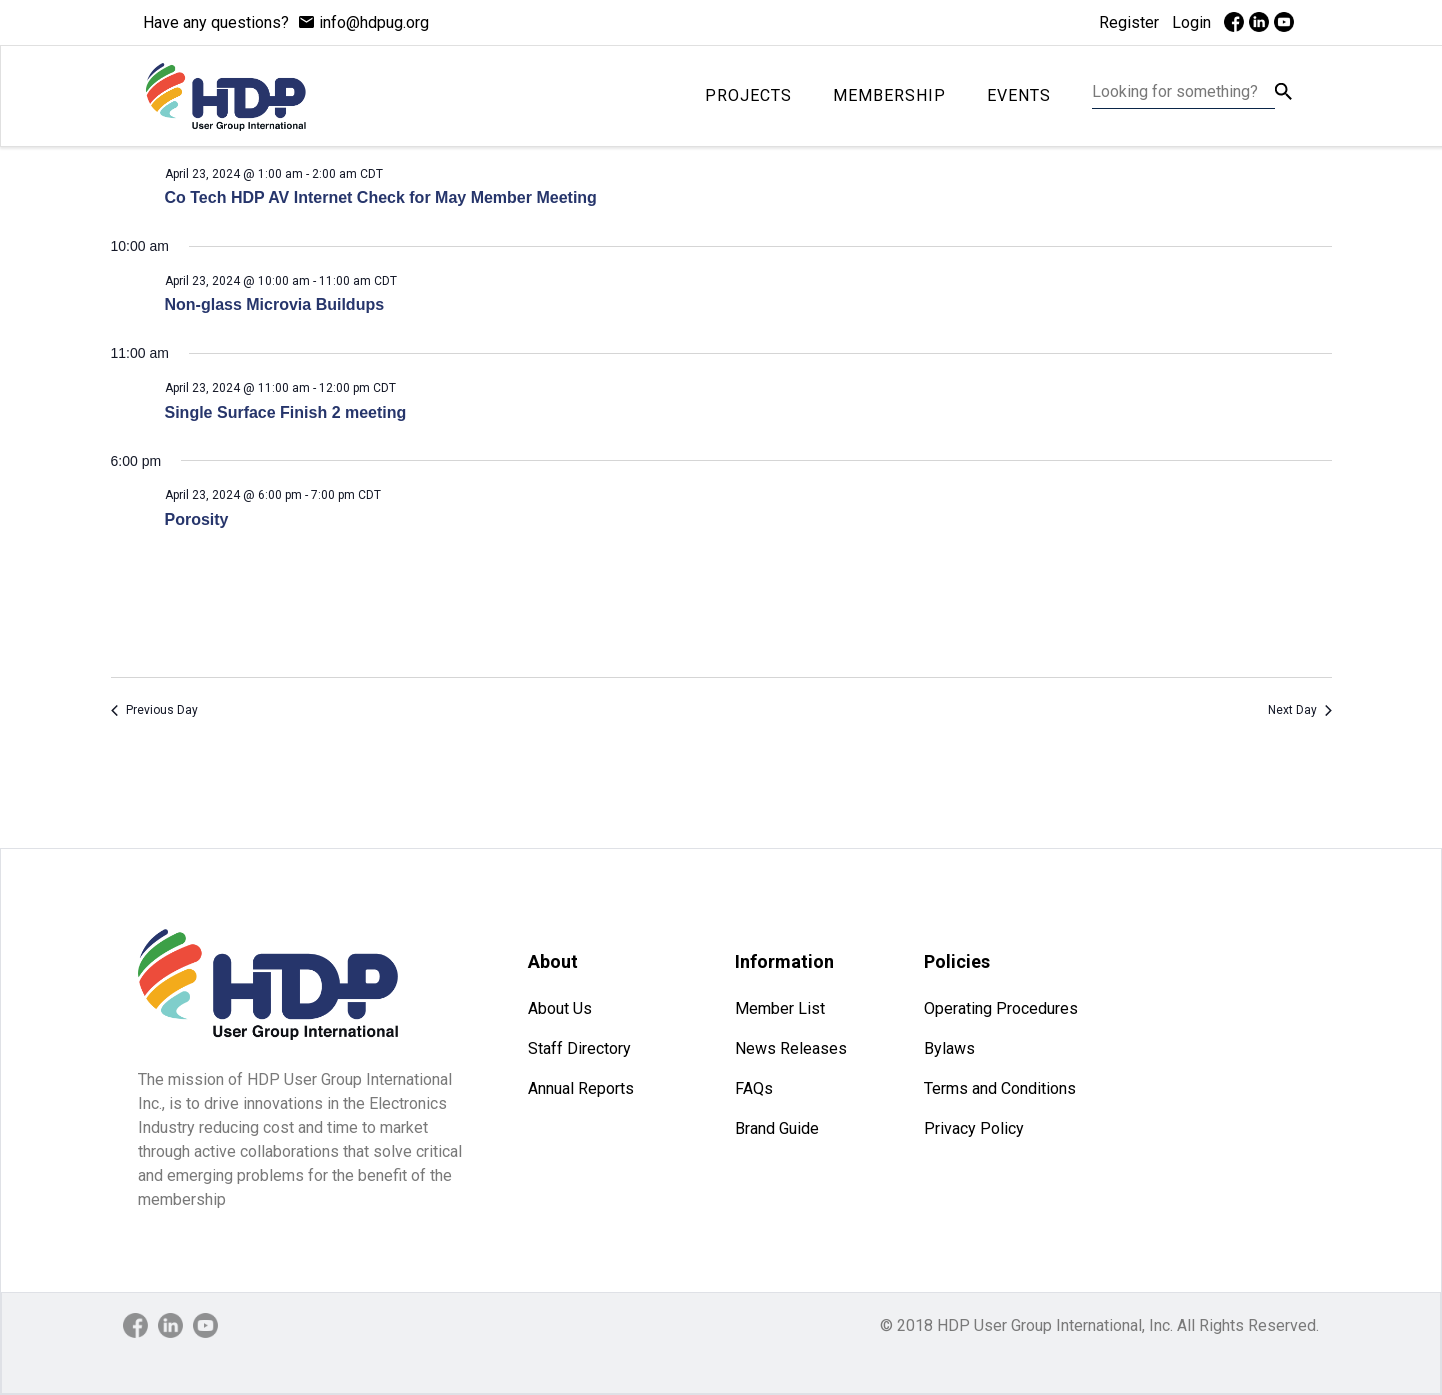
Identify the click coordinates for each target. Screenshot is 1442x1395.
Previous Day (154, 710)
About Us (560, 1008)
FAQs (754, 1088)
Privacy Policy (974, 1128)
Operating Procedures (1001, 1008)
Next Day (1300, 710)
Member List (780, 1008)
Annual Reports (581, 1088)
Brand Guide (777, 1128)
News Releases (791, 1048)
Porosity (197, 519)
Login (1191, 22)
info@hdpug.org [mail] (374, 22)
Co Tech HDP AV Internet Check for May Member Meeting (381, 197)
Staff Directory (579, 1048)
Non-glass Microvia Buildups (275, 304)
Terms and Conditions (1000, 1088)
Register (1129, 22)
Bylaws (949, 1048)
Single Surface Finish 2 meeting (286, 412)
